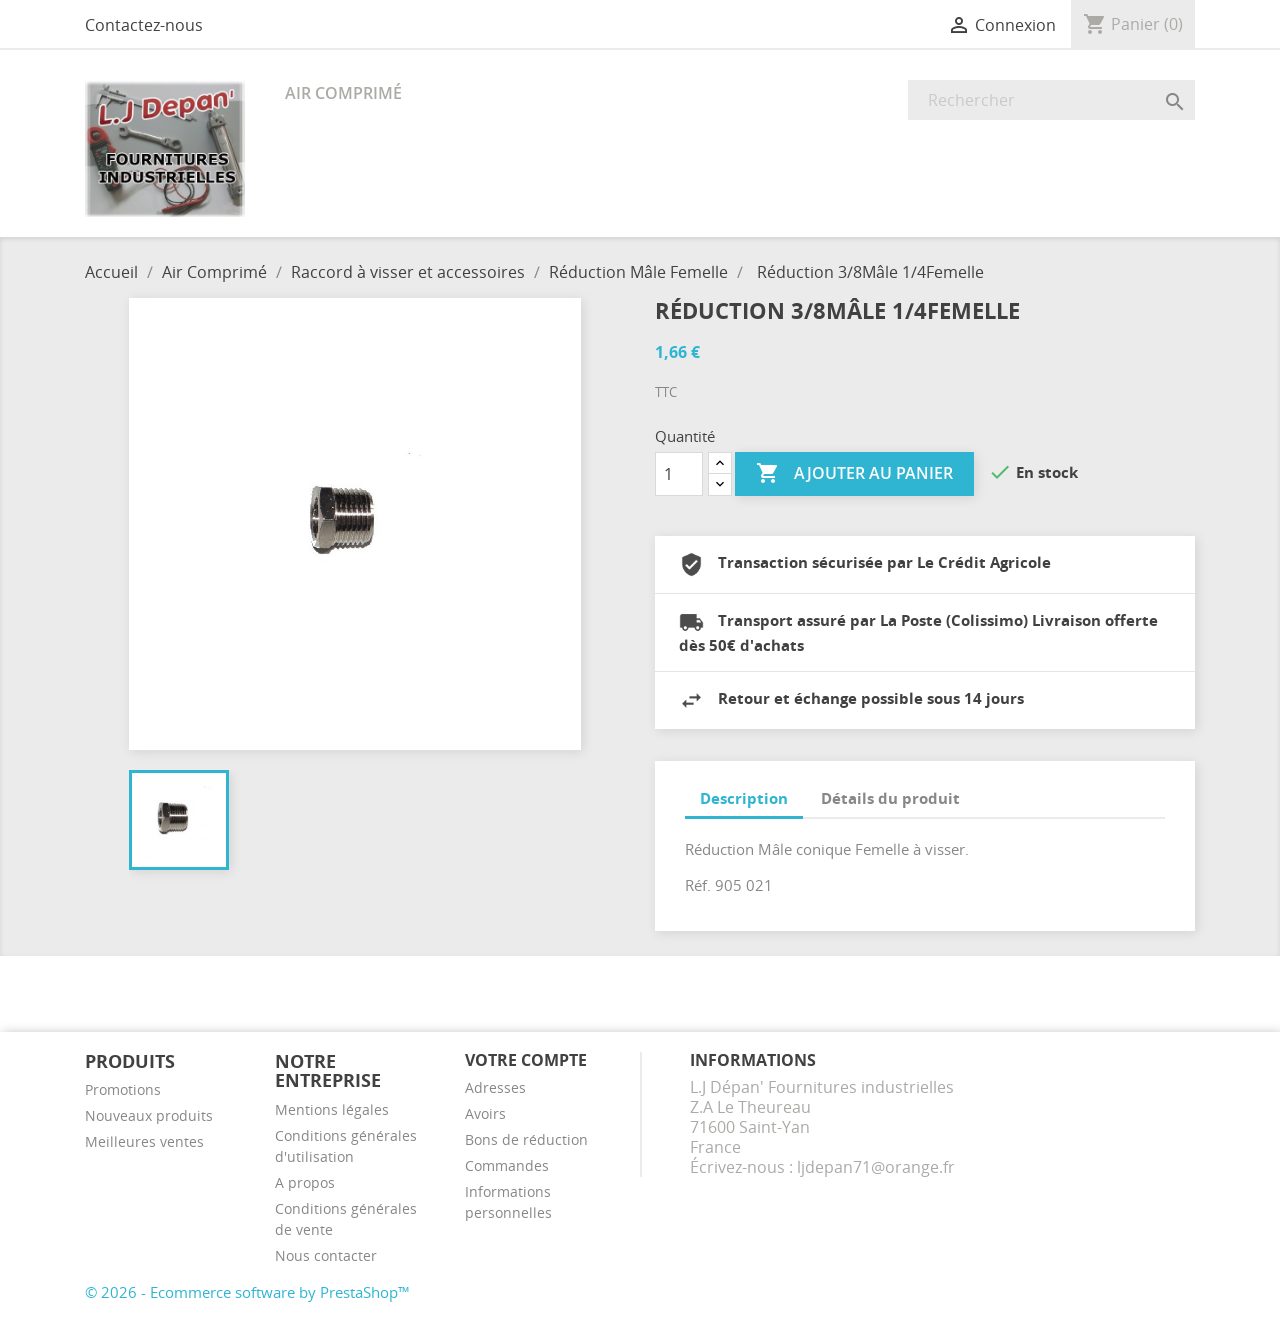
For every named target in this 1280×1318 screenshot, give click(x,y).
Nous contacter (326, 1255)
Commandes (507, 1165)
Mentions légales (332, 1109)
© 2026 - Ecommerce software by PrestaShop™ (247, 1292)
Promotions (123, 1089)
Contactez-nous (144, 25)
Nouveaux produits (149, 1115)
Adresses (495, 1087)
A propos (305, 1182)
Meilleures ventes (144, 1141)
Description (744, 798)
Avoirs (485, 1113)
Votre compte (526, 1060)
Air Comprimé (343, 93)
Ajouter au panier (854, 474)
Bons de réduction (526, 1139)
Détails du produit (890, 798)
